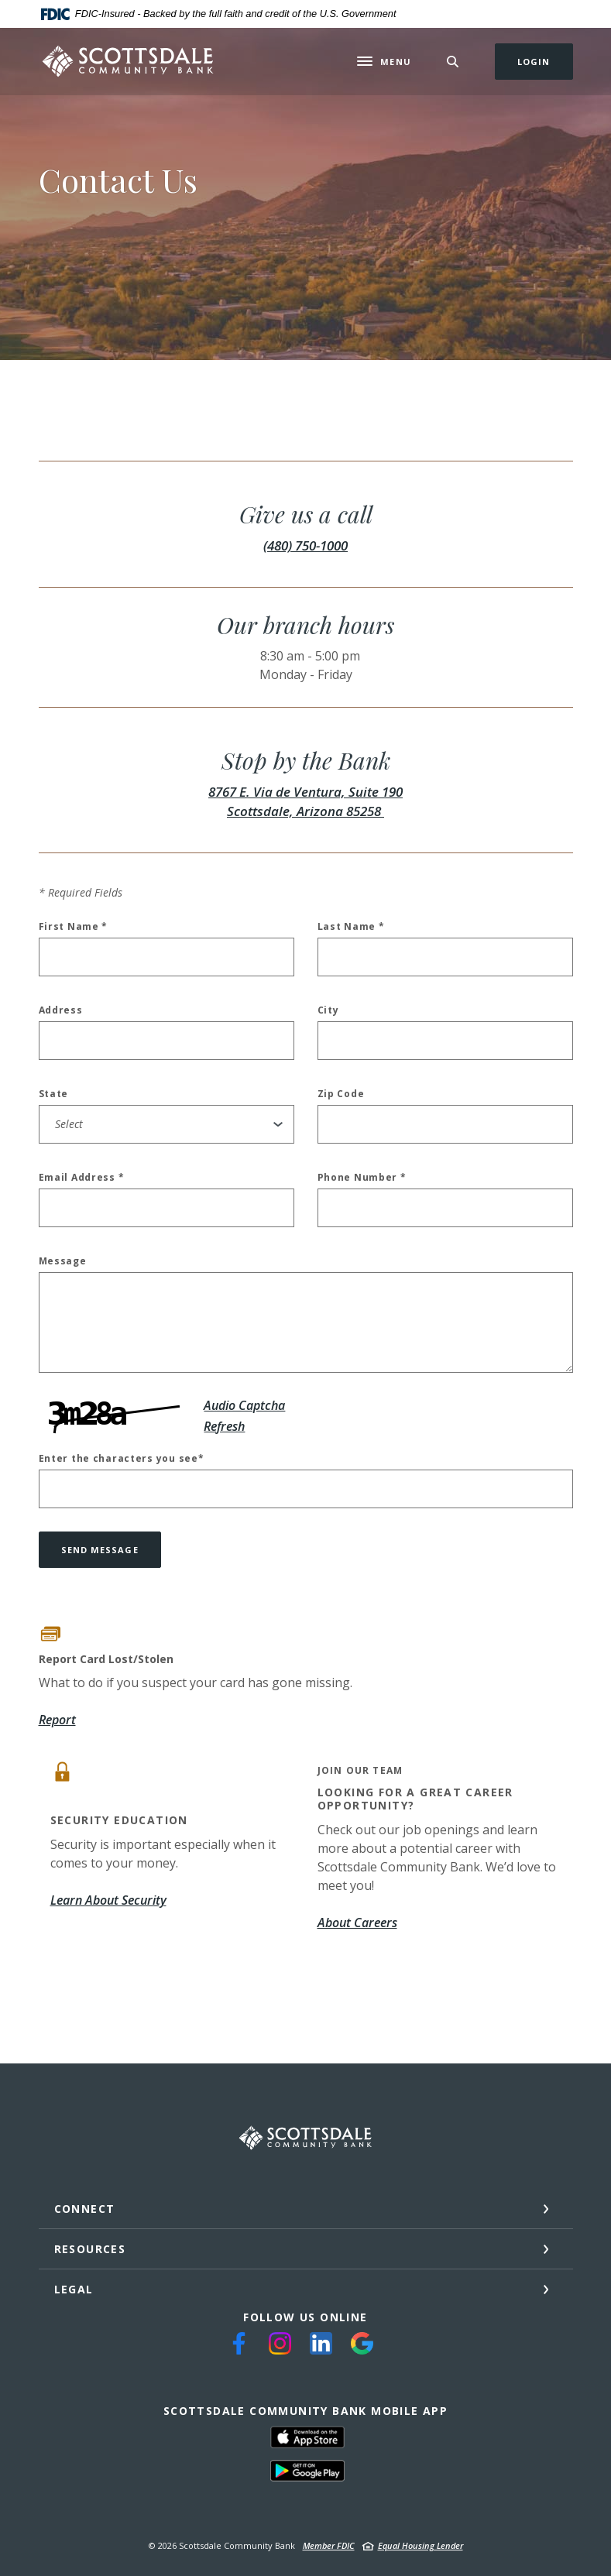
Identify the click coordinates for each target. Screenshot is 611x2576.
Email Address (82, 1177)
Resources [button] (90, 2249)
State (54, 1094)
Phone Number (362, 1177)
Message (63, 1261)
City (328, 1010)
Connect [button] (84, 2208)
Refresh (224, 1426)
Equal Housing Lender (420, 2545)
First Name (73, 926)
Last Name (351, 926)
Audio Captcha (244, 1405)
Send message (100, 1550)
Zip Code (341, 1094)
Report (57, 1719)
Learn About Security (108, 1900)
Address (61, 1010)
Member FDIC (329, 2545)
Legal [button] (74, 2289)
